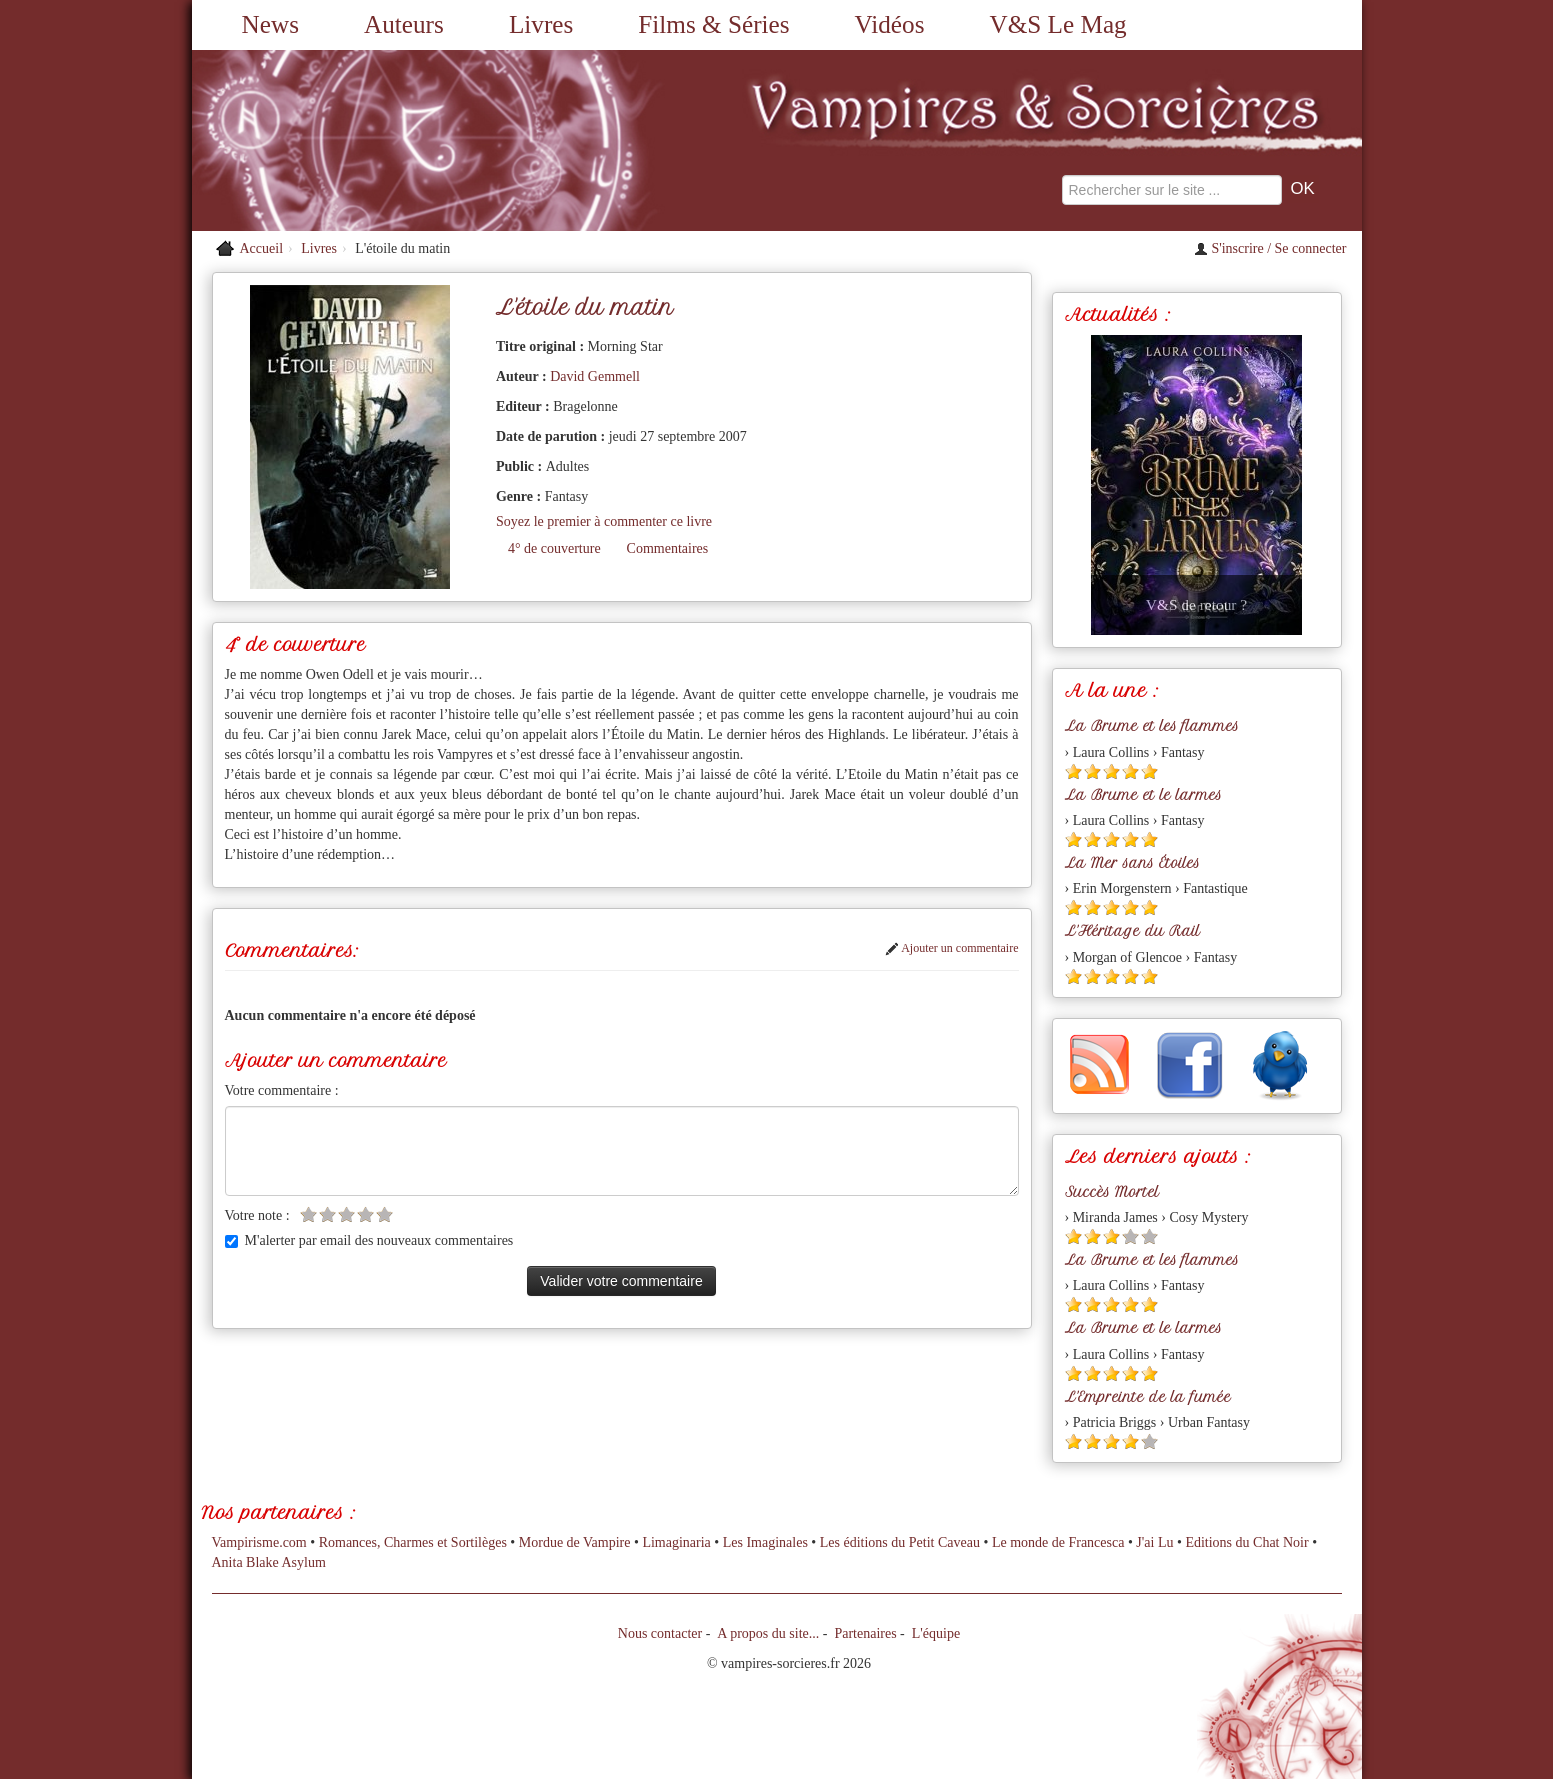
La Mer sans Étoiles (1132, 863)
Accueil (262, 248)
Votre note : (257, 1215)
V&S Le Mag (1058, 24)
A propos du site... (768, 1633)
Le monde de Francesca (1058, 1542)
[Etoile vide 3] (346, 1214)
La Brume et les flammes (1152, 726)
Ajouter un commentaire (952, 948)
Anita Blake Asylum (269, 1562)
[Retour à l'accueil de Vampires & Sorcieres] (377, 140)
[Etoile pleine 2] (1092, 771)
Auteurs (404, 24)
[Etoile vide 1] (308, 1214)
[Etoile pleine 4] (1130, 771)
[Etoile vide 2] (327, 1214)
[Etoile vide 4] (365, 1214)
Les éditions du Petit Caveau (900, 1542)
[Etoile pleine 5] (1149, 771)
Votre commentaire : (282, 1090)
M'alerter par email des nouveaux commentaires (369, 1240)
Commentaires (668, 548)
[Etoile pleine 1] (1073, 771)
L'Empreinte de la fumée (1148, 1397)
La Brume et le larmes (1143, 795)
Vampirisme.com (259, 1542)
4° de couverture (554, 548)
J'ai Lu (1154, 1542)
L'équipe (936, 1633)
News (270, 24)
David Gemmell (595, 376)
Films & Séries (713, 24)
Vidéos (890, 24)
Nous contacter (660, 1633)
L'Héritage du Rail (1132, 931)
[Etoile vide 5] (384, 1214)
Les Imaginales (765, 1542)
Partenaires (865, 1633)
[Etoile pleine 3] (1111, 771)
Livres (541, 24)
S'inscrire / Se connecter (1270, 248)
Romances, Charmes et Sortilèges (413, 1542)
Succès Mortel (1112, 1192)
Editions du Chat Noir (1246, 1542)
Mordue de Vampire (575, 1542)
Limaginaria (676, 1542)
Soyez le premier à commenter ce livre (604, 521)
